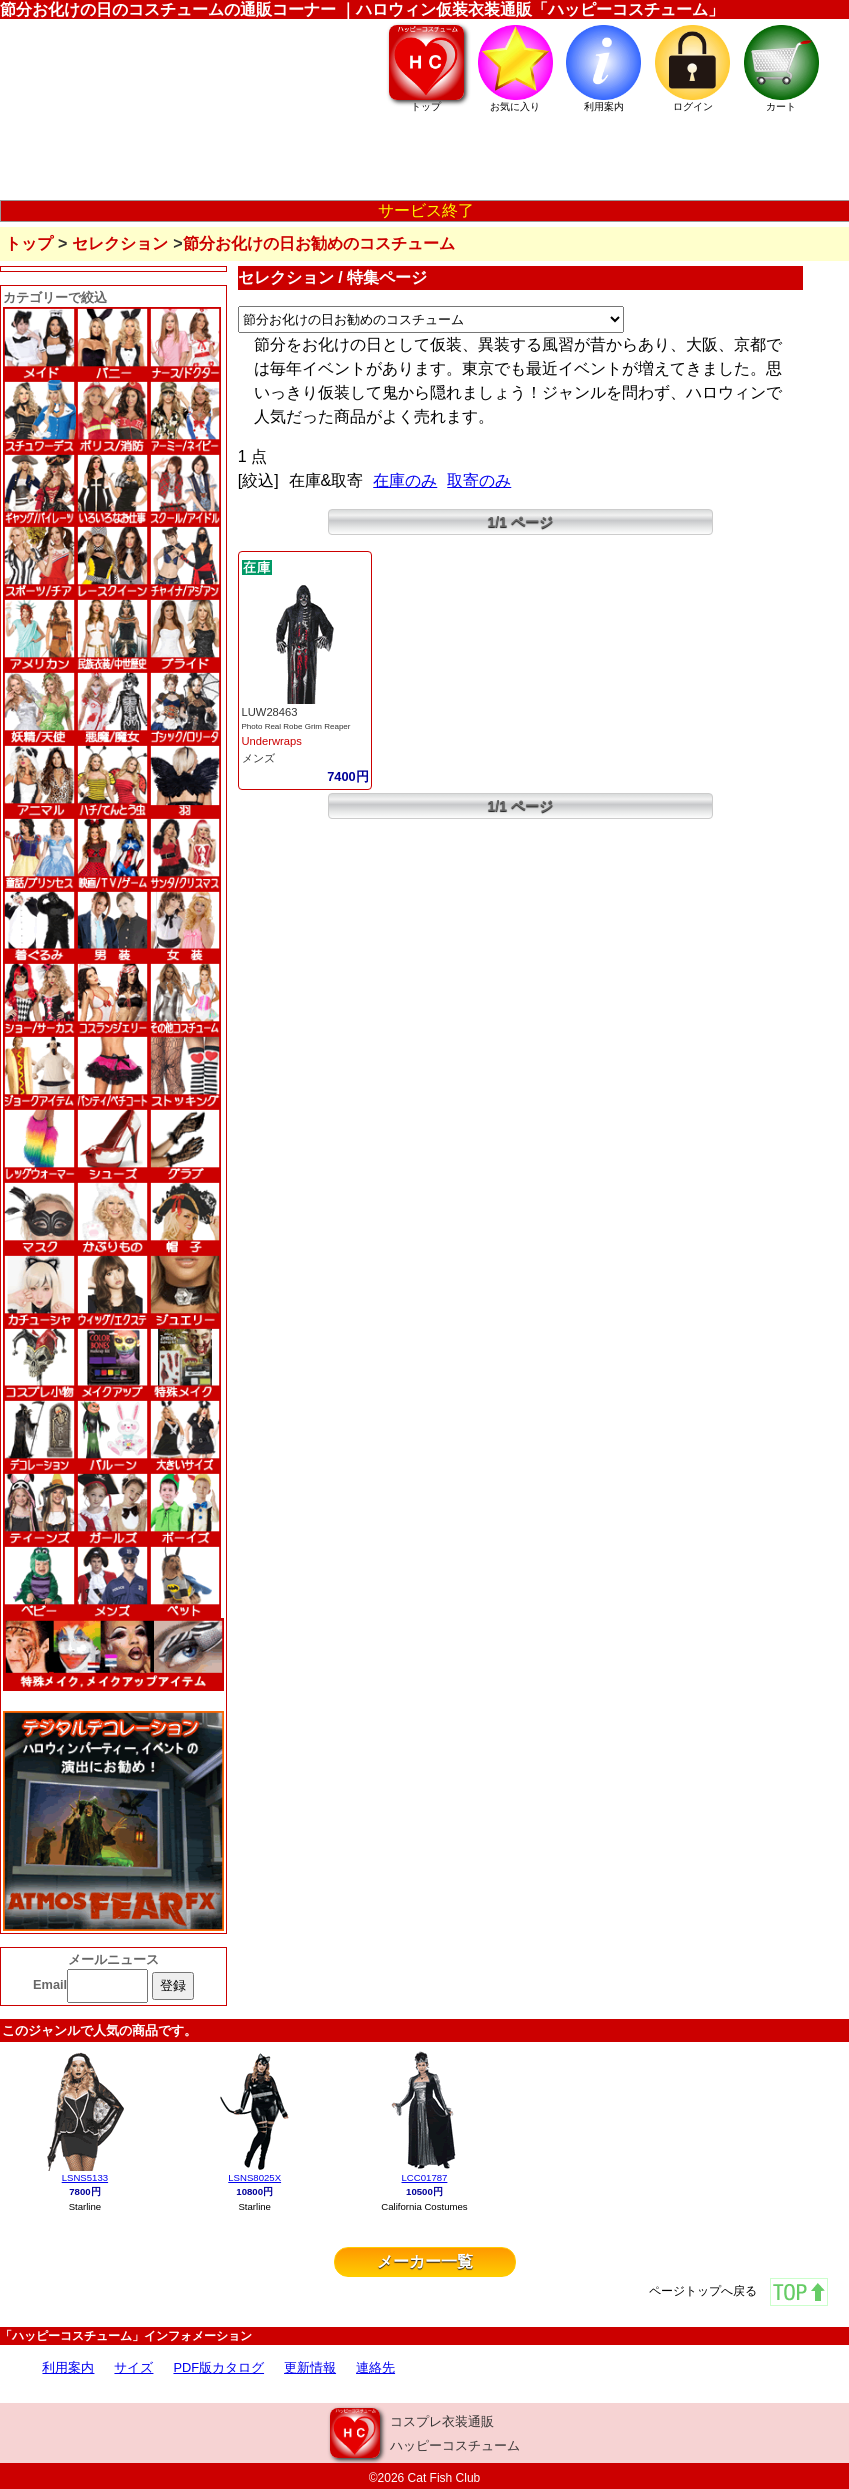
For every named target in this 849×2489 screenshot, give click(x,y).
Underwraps (272, 741)
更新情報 (310, 2367)
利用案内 (68, 2367)
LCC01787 (425, 2177)
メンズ (258, 758)
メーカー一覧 (425, 2261)
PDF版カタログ (218, 2367)
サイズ (133, 2367)
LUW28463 (270, 712)
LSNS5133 (85, 2177)
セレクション (120, 243)
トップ (29, 243)
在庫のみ (405, 480)
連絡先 (375, 2367)
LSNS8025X (254, 2177)
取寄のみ (479, 480)
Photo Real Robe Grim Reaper (296, 726)
